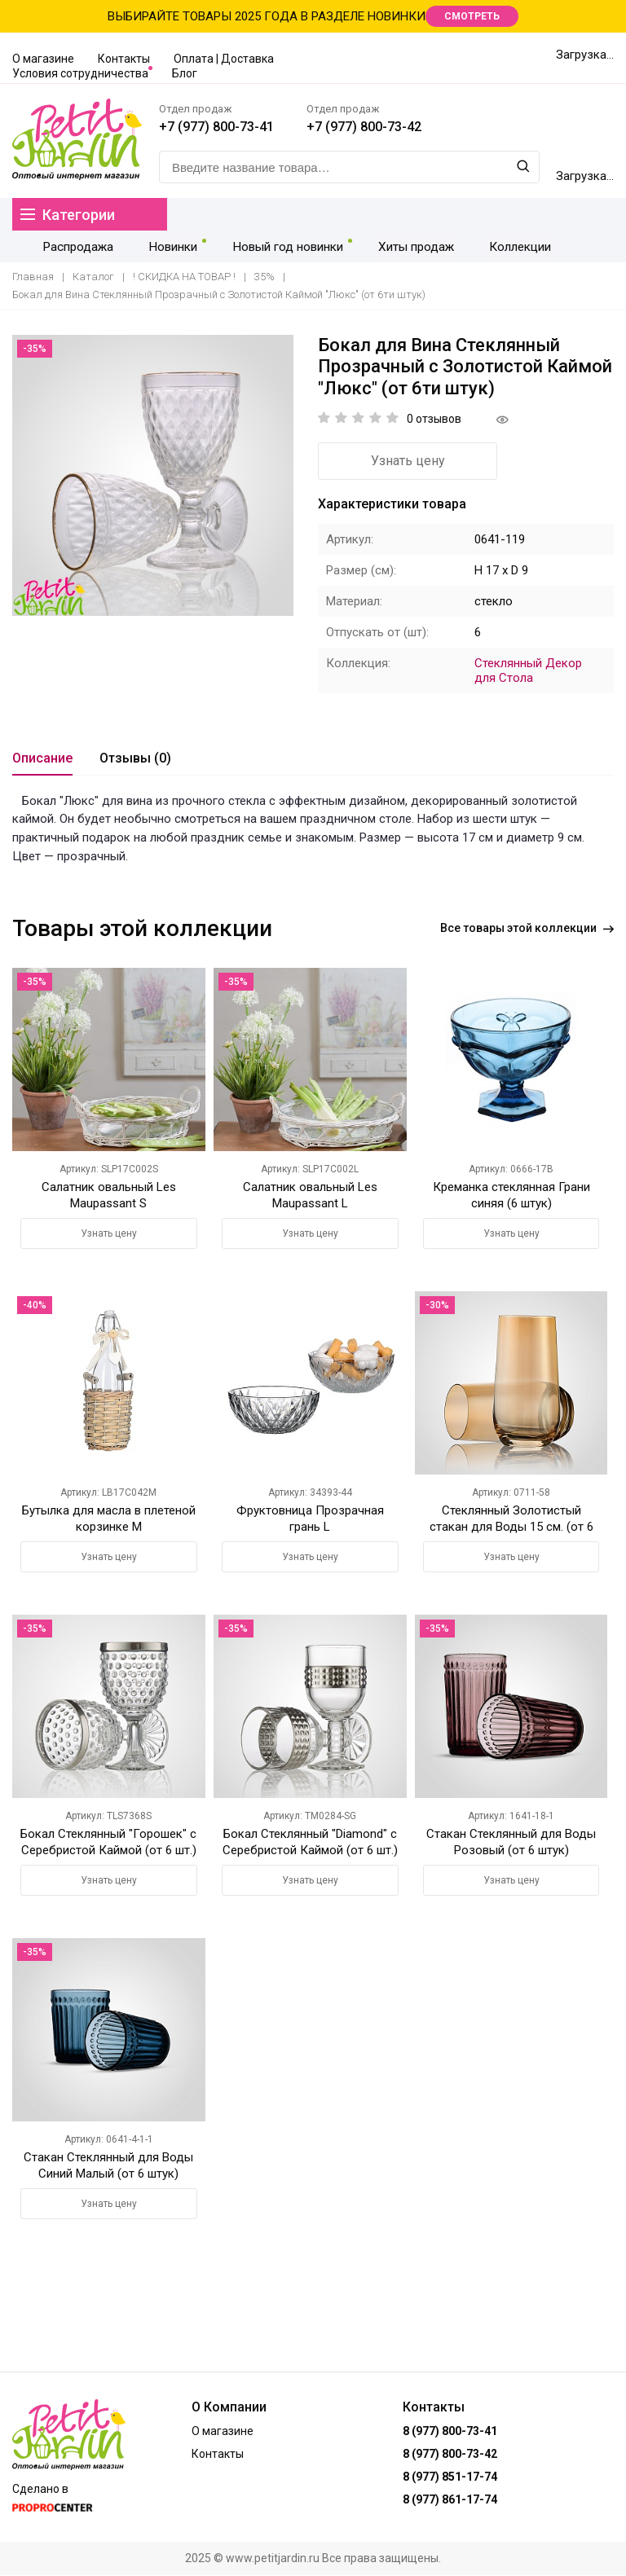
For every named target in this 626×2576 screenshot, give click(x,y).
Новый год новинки (275, 246)
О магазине (43, 58)
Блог (184, 73)
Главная (33, 277)
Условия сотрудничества (80, 73)
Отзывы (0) (135, 759)
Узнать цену (408, 461)
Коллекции (500, 246)
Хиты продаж (401, 246)
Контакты (124, 58)
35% (264, 277)
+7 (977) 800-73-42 (363, 126)
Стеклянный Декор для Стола (528, 671)
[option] (152, 476)
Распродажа (74, 246)
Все (527, 928)
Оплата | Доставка (224, 58)
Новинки (163, 246)
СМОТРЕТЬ (472, 16)
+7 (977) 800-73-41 (216, 126)
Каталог (93, 277)
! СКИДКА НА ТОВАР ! (184, 277)
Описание (42, 759)
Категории (67, 214)
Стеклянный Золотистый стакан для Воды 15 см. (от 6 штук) (511, 1527)
